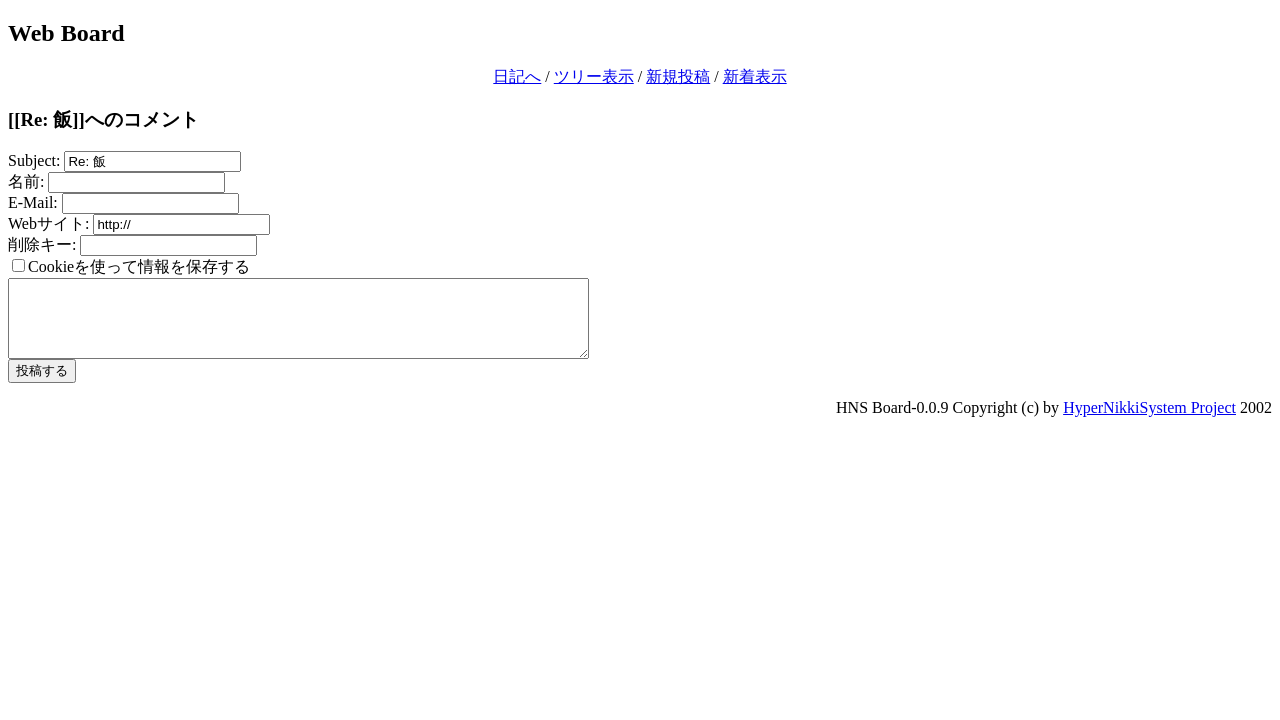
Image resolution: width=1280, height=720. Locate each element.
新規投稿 (678, 76)
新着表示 (755, 76)
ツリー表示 (594, 76)
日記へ (517, 76)
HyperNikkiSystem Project (1149, 422)
